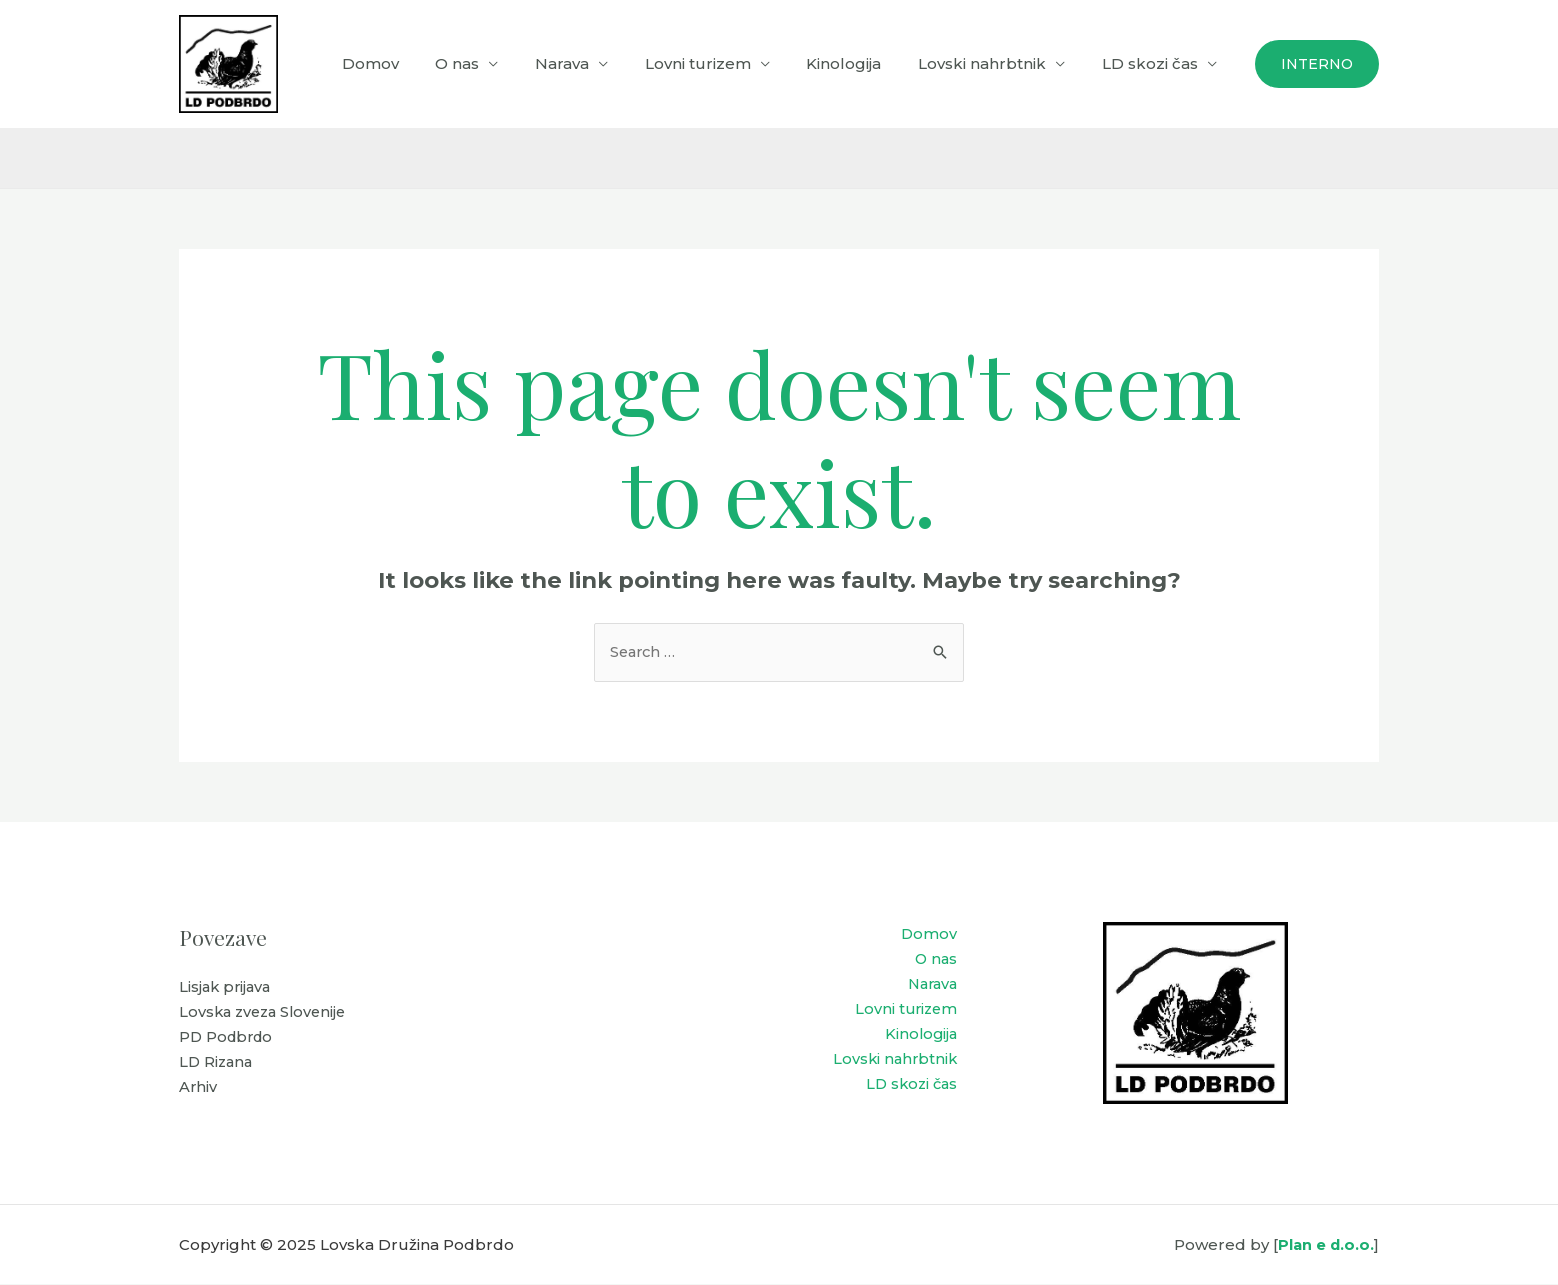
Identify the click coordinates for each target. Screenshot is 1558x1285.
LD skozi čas (1153, 63)
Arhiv (198, 1090)
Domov (413, 63)
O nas (494, 63)
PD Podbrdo (228, 1039)
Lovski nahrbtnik (992, 63)
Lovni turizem (721, 63)
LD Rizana (217, 1064)
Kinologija (860, 63)
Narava (592, 63)
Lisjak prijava (227, 988)
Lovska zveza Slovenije (266, 1013)
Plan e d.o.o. (1325, 1245)
